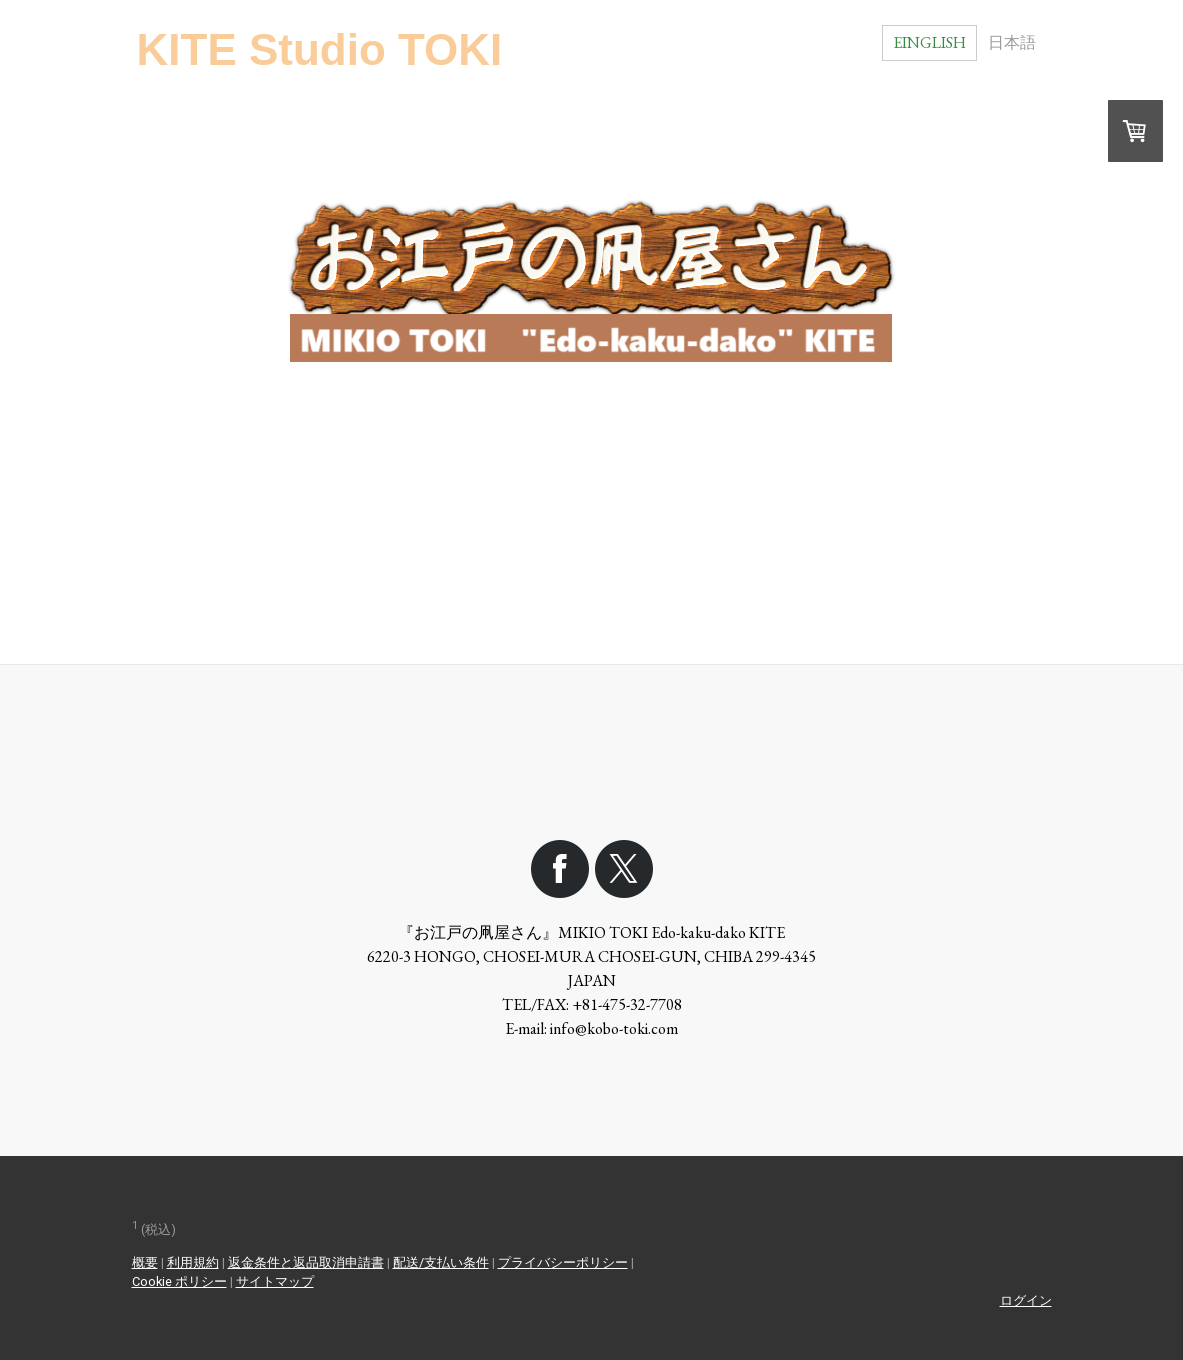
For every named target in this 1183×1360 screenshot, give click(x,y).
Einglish (929, 42)
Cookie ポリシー (179, 1281)
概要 (145, 1262)
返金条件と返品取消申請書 (306, 1262)
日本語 (1012, 42)
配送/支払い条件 (441, 1262)
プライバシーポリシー (563, 1262)
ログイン (1026, 1300)
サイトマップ (275, 1281)
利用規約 (193, 1262)
